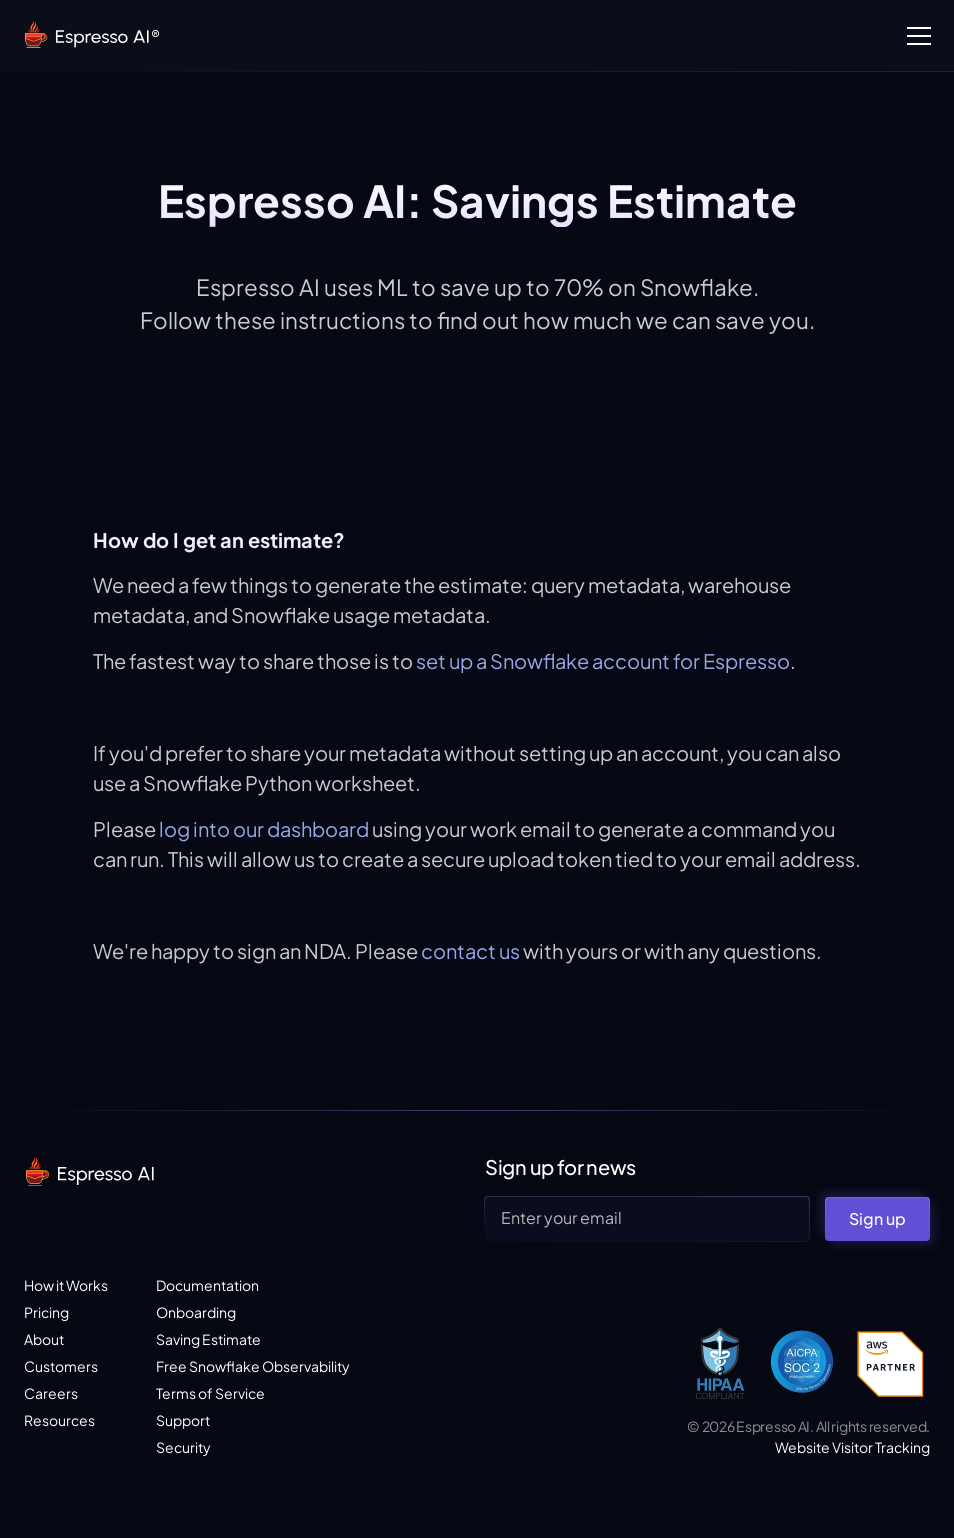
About (44, 1339)
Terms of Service (210, 1393)
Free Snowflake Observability (253, 1366)
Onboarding (196, 1312)
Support (183, 1420)
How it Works (66, 1285)
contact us (469, 950)
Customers (61, 1366)
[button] (915, 36)
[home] (91, 36)
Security (183, 1447)
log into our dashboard (264, 828)
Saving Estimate (208, 1339)
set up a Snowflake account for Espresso (603, 660)
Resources (59, 1420)
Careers (51, 1393)
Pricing (46, 1312)
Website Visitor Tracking (852, 1447)
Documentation (207, 1285)
